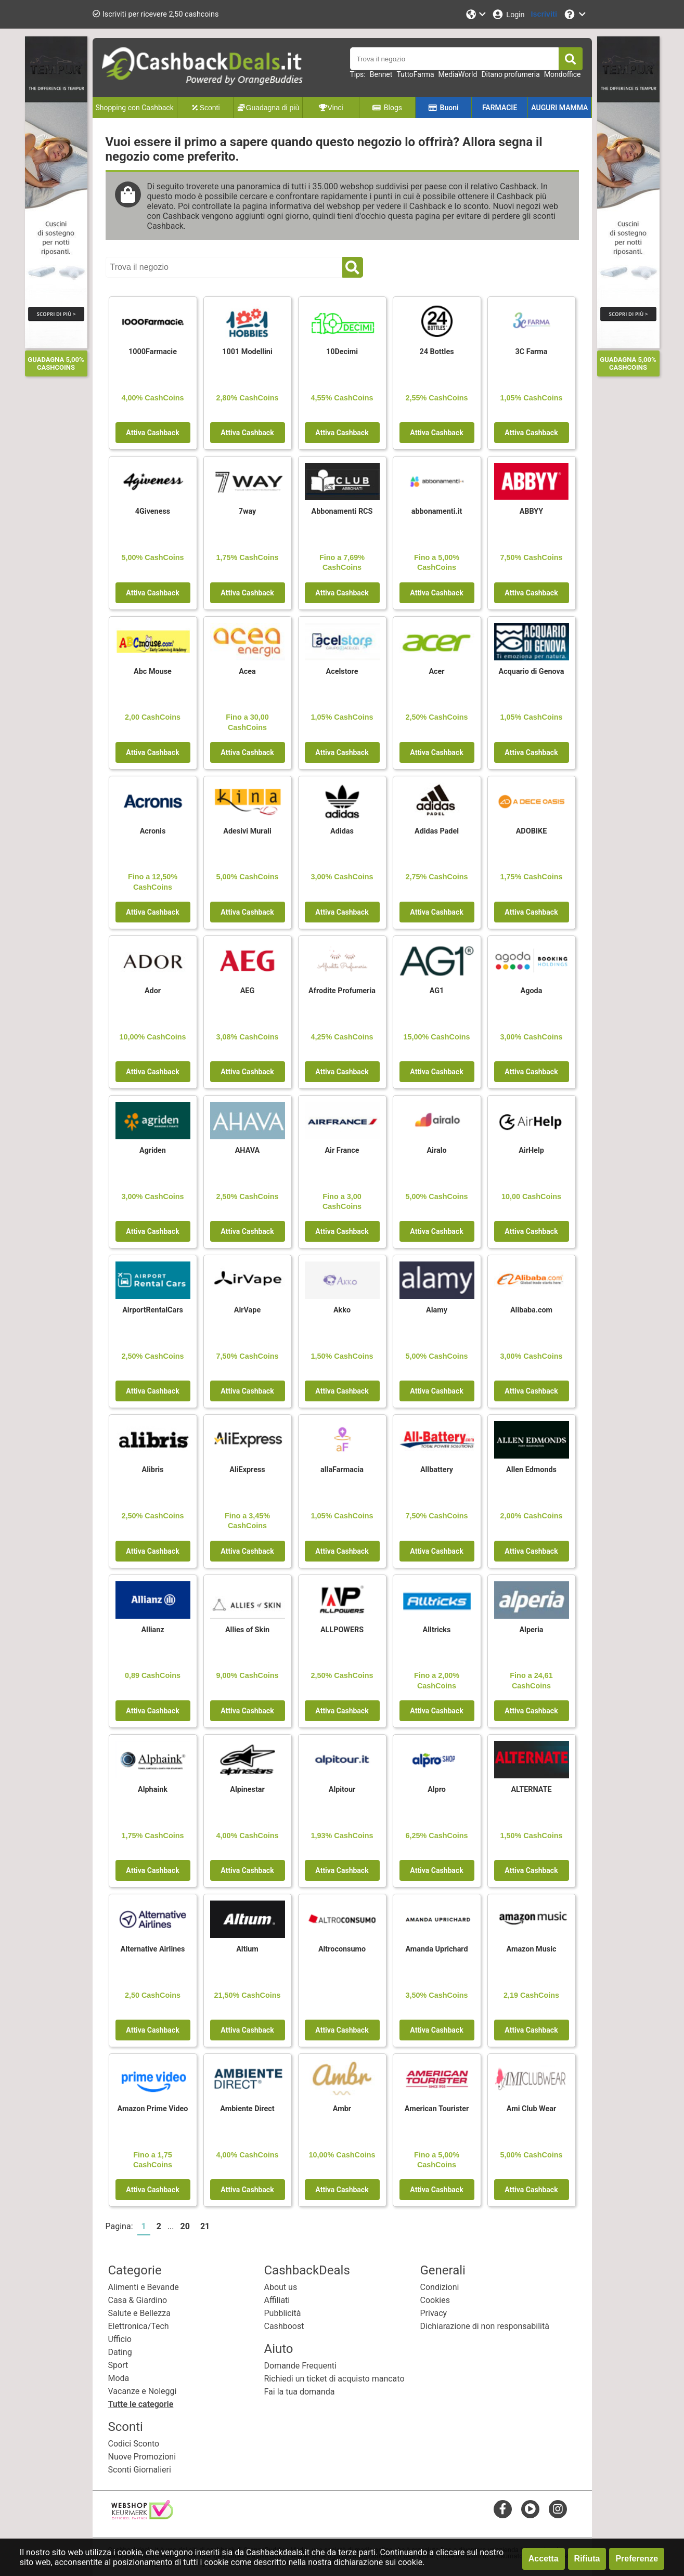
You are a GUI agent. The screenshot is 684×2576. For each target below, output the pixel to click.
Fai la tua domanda (299, 2392)
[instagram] (558, 2508)
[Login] (508, 14)
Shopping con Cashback (135, 107)
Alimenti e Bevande (143, 2287)
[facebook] (503, 2508)
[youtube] (530, 2508)
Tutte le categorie (141, 2404)
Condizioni (439, 2287)
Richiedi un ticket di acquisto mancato (334, 2379)
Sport (118, 2365)
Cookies (435, 2300)
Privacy (433, 2313)
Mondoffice (562, 74)
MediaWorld (457, 74)
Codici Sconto (134, 2444)
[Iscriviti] (544, 14)
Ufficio (120, 2339)
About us (281, 2287)
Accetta (543, 2558)
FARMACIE (499, 107)
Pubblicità (282, 2313)
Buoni (443, 107)
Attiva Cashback (152, 432)
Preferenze (636, 2558)
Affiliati (277, 2300)
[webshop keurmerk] (142, 2516)
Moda (119, 2378)
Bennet (381, 74)
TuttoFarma (415, 74)
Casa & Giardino (137, 2300)
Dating (120, 2352)
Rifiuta (587, 2558)
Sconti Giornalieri (139, 2470)
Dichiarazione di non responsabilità (484, 2326)
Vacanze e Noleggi (142, 2391)
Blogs (387, 107)
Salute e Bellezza (139, 2313)
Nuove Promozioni (142, 2457)
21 (205, 2226)
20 (185, 2226)
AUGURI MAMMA (559, 107)
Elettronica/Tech (138, 2326)
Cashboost (284, 2326)
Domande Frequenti (300, 2366)
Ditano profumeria (510, 74)
